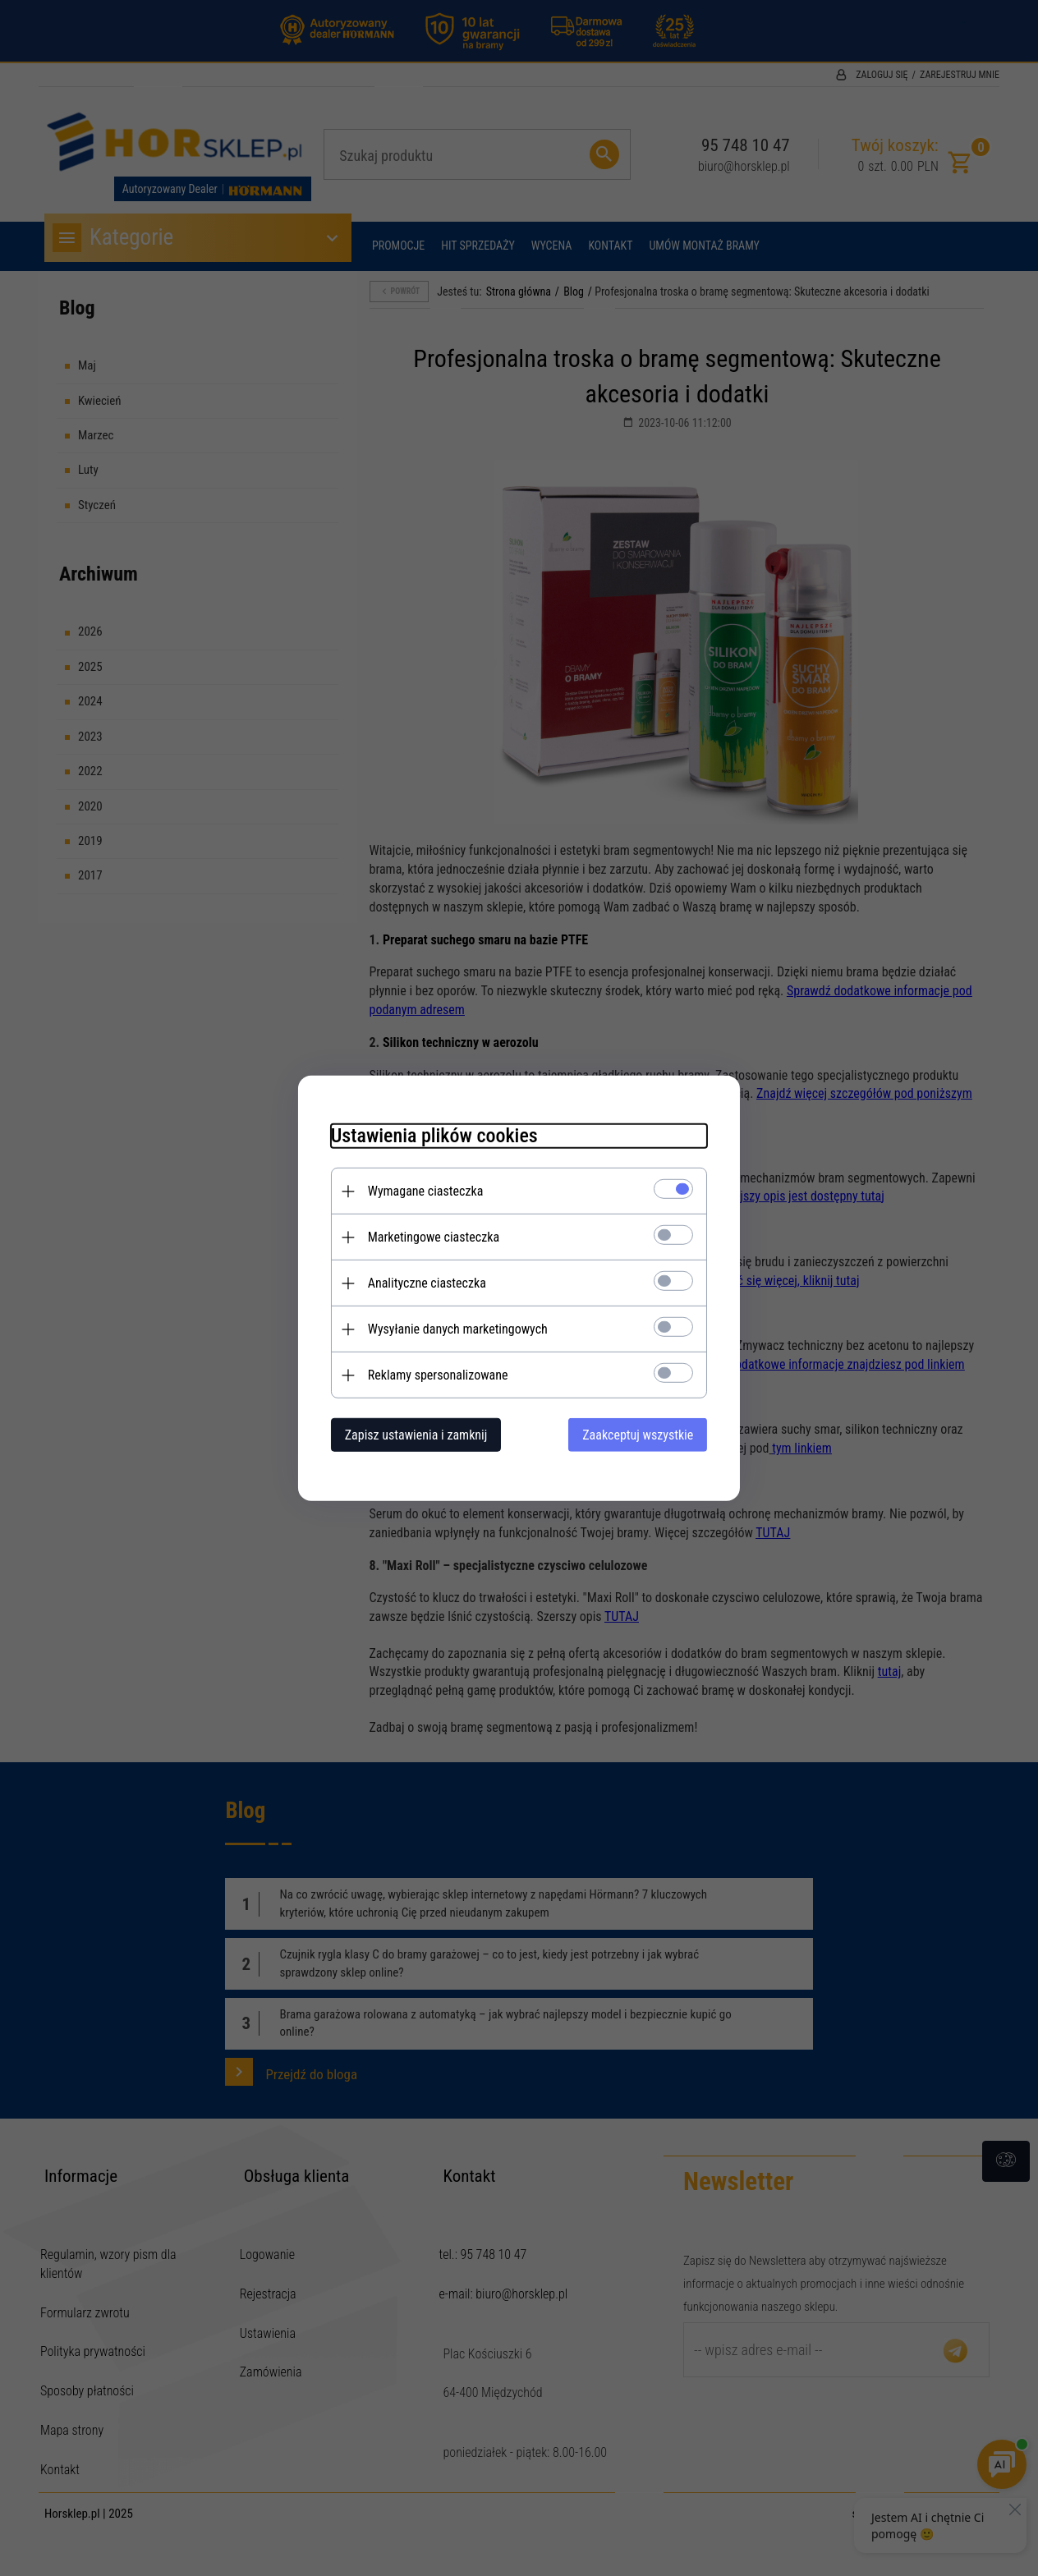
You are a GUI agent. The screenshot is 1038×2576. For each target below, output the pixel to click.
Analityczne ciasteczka (426, 1283)
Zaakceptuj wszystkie (638, 1435)
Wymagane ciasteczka (425, 1191)
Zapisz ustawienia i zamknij (415, 1435)
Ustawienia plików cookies (433, 1135)
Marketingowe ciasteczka (432, 1237)
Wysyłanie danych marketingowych (457, 1329)
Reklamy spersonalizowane (437, 1375)
